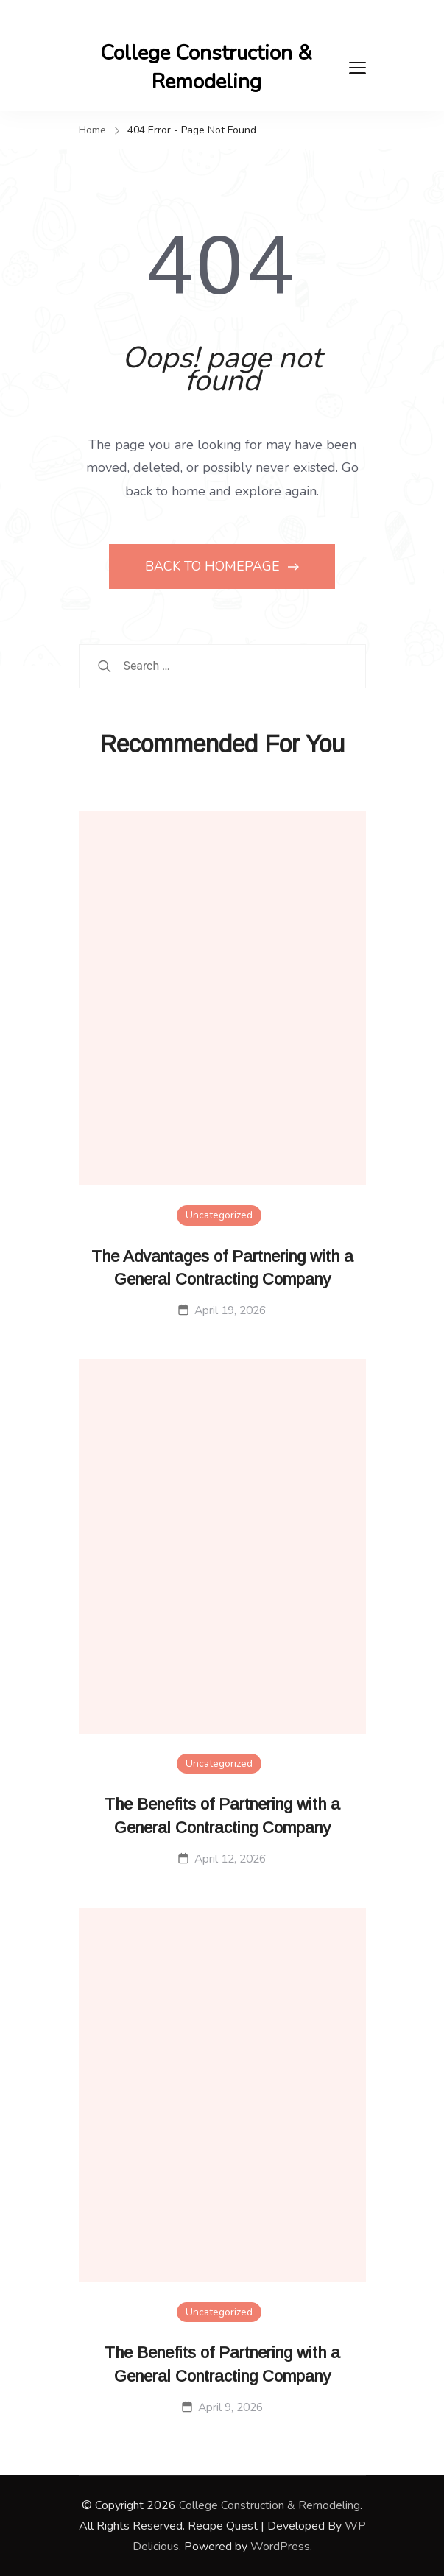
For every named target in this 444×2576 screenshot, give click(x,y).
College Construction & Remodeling (206, 67)
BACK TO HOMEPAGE (214, 566)
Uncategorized (219, 1215)
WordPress (280, 2546)
